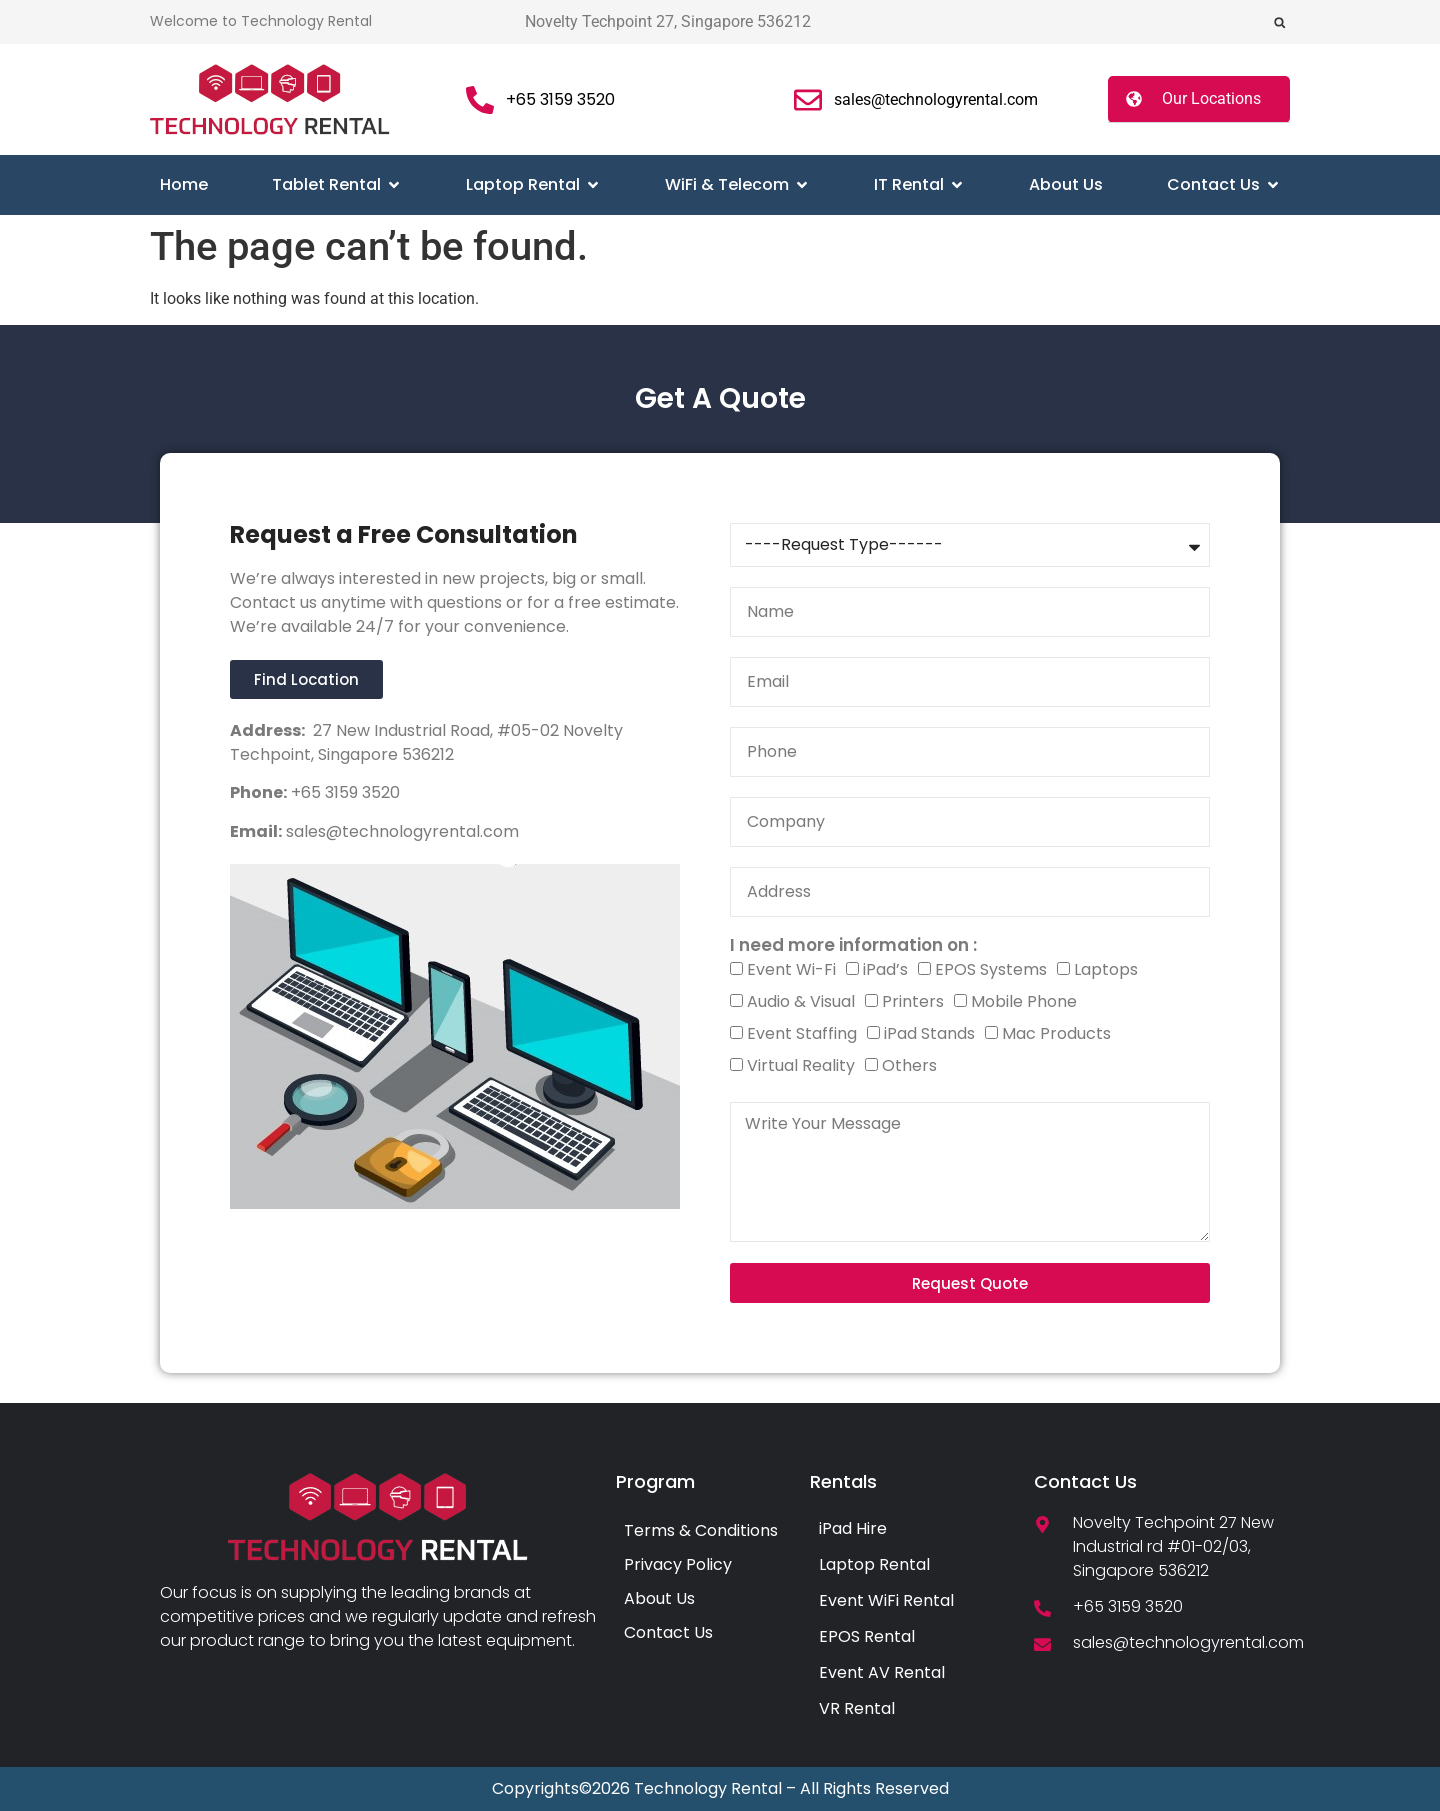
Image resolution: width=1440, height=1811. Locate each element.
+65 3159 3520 (343, 792)
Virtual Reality (801, 1065)
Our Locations (1211, 98)
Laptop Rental (874, 1564)
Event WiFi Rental (886, 1600)
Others (909, 1065)
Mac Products (1056, 1033)
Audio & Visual (801, 1001)
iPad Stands (929, 1033)
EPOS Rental (867, 1636)
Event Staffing (802, 1033)
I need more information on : (853, 945)
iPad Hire (853, 1528)
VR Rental (857, 1708)
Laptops (1106, 969)
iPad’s (885, 969)
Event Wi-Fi (791, 969)
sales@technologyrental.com (400, 831)
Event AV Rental (882, 1672)
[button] (1279, 22)
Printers (913, 1001)
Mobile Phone (1024, 1001)
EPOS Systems (991, 969)
